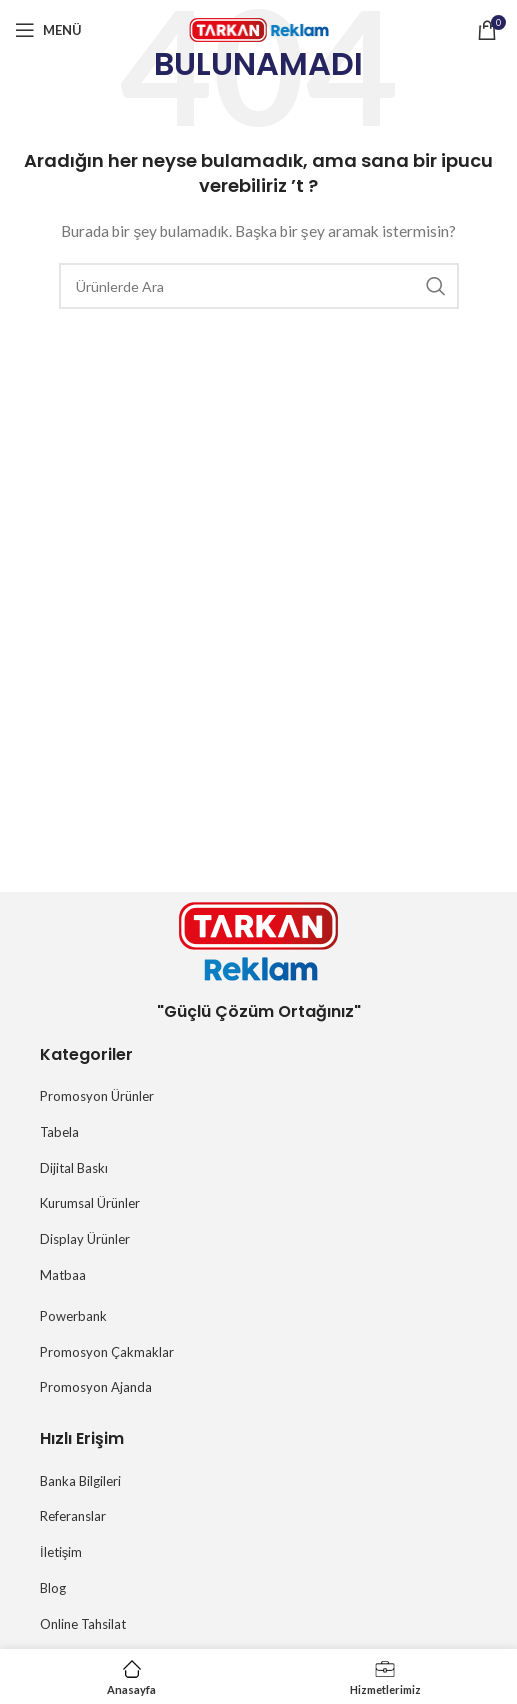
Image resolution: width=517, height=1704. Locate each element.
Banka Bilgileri (80, 1481)
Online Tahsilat (83, 1624)
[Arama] (259, 286)
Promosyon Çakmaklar (107, 1352)
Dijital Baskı (74, 1168)
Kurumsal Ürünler (90, 1203)
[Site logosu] (259, 28)
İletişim (61, 1552)
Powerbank (73, 1316)
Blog (53, 1588)
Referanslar (73, 1516)
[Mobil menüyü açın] (48, 30)
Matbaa (63, 1275)
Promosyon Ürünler (97, 1096)
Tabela (59, 1132)
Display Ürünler (85, 1239)
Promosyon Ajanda (96, 1387)
